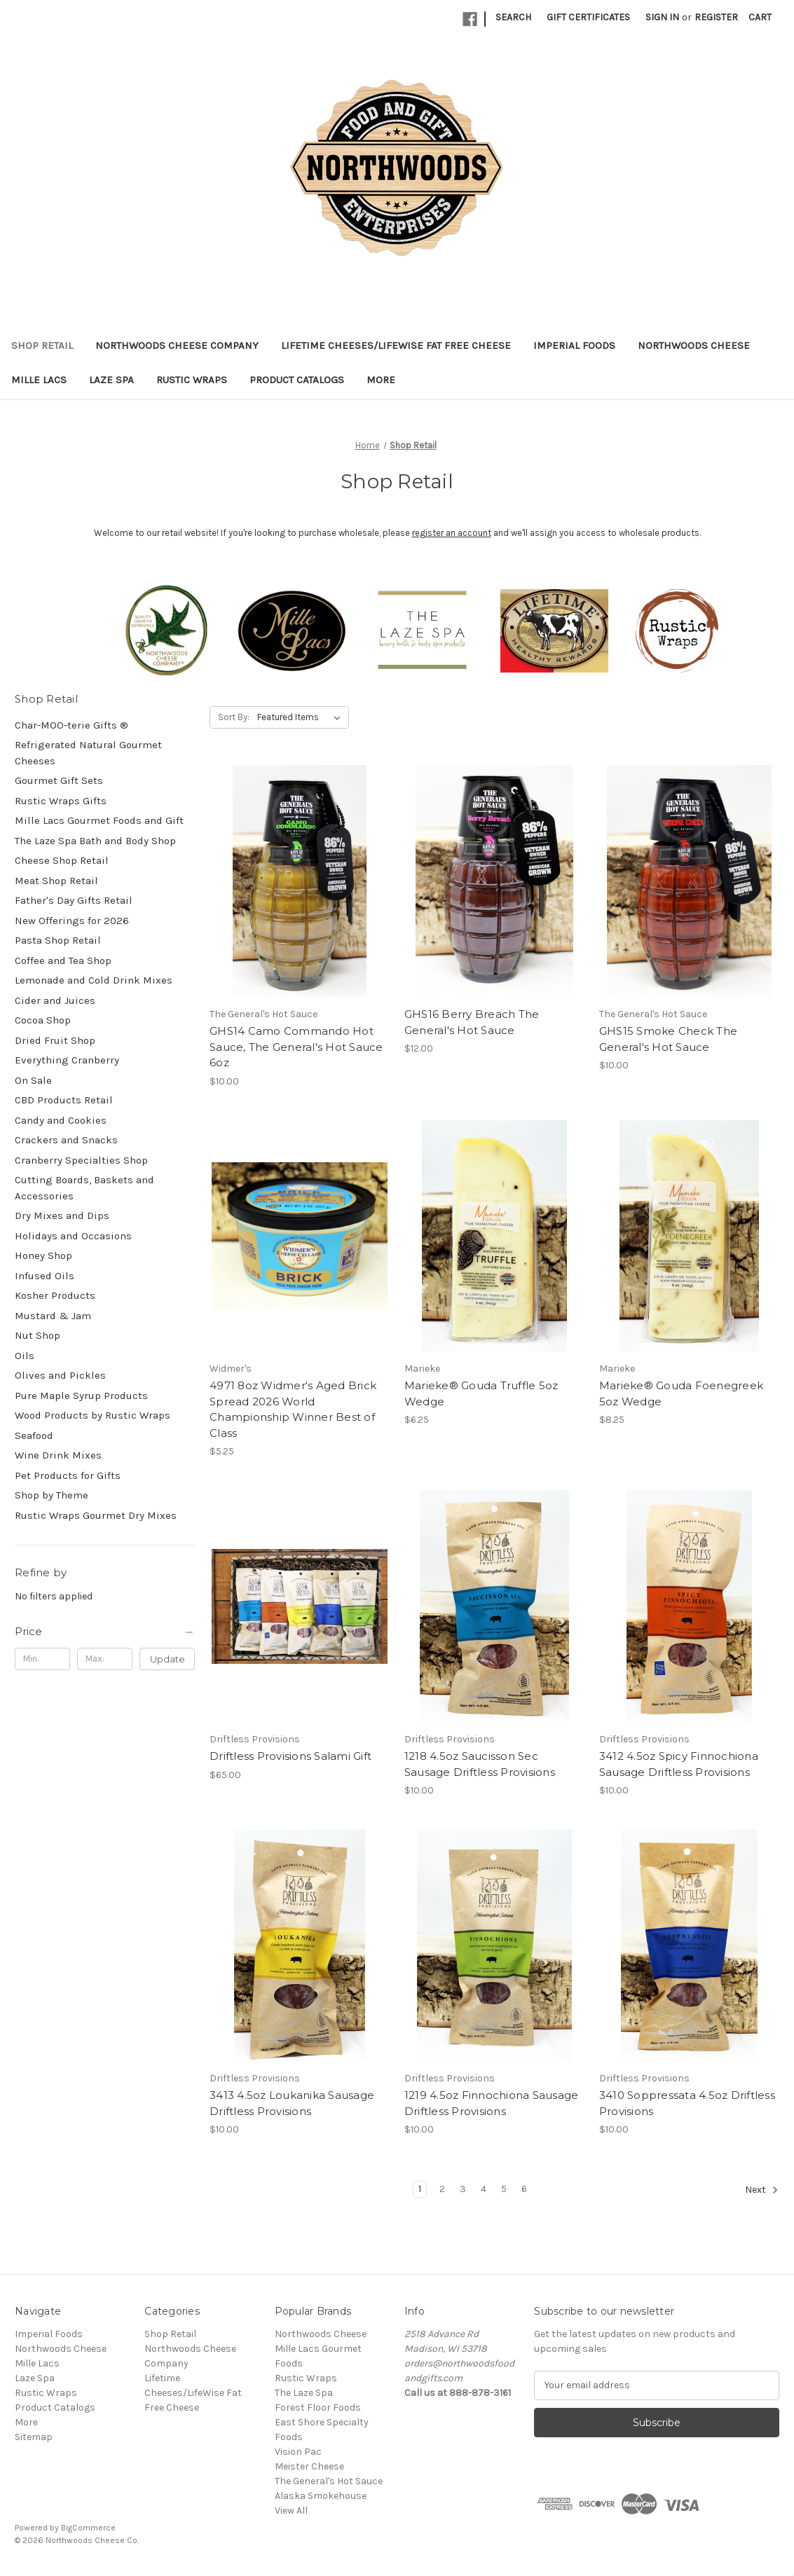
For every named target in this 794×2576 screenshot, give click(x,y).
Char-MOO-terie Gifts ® (71, 725)
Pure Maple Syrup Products (81, 1395)
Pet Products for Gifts (68, 1475)
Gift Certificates (588, 17)
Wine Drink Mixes (58, 1455)
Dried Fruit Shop (55, 1040)
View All (291, 2510)
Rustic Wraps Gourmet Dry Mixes (96, 1515)
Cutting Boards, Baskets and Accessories (84, 1187)
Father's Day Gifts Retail (73, 900)
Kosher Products (55, 1295)
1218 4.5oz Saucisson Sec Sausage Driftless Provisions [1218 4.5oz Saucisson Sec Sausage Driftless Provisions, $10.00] (479, 1764)
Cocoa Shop (43, 1020)
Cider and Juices (55, 1000)
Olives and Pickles (60, 1375)
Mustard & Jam (53, 1315)
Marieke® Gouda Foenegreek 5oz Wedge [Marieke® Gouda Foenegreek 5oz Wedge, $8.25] (681, 1393)
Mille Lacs (39, 379)
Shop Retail (42, 345)
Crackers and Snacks (66, 1140)
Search (513, 17)
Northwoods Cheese (694, 345)
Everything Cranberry (67, 1060)
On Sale (33, 1080)
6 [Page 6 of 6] (524, 2189)
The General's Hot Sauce (329, 2481)
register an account (451, 533)
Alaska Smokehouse (321, 2496)
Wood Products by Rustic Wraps (92, 1415)
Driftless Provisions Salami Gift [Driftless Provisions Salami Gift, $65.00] (290, 1756)
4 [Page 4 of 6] (483, 2189)
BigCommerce (88, 2528)
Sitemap (34, 2437)
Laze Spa (111, 379)
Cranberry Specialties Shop (81, 1160)
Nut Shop (37, 1335)
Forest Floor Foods (318, 2407)
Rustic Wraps (191, 379)
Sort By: (233, 717)
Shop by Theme (51, 1495)
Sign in (662, 17)
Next (762, 2190)
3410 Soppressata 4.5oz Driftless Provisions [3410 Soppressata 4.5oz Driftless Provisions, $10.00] (687, 2103)
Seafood (34, 1435)
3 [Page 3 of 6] (463, 2189)
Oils (24, 1355)
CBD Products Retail (64, 1100)
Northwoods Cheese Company (177, 345)
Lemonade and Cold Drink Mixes (93, 980)
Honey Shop (43, 1255)
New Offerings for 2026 (72, 920)
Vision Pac (298, 2452)
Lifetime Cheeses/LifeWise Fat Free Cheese (396, 345)
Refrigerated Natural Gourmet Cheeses (88, 752)
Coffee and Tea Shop (63, 960)
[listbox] (301, 717)
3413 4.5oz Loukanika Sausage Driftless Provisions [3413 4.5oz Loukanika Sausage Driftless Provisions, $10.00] (292, 2103)
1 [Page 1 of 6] (419, 2189)
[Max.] (104, 1659)
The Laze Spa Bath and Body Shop (95, 840)
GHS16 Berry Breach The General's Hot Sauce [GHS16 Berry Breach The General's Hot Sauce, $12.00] (472, 1022)
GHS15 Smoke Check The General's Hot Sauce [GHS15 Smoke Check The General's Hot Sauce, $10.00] (668, 1039)
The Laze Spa (304, 2393)
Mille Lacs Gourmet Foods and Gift (99, 820)
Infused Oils (44, 1275)
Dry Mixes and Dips (62, 1215)
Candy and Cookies (61, 1120)
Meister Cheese (309, 2466)
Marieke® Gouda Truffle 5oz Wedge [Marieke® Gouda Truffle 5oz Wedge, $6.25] (481, 1393)
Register (716, 17)
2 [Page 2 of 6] (442, 2189)
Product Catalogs (296, 379)
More (381, 379)
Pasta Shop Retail (58, 940)
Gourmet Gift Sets (59, 780)
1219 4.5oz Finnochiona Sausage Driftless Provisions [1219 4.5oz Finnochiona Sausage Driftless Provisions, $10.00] (491, 2103)
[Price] (105, 1631)
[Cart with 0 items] (760, 17)
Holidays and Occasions (73, 1236)
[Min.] (42, 1659)
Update (167, 1659)
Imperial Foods (574, 345)
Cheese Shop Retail (62, 860)
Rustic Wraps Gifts (61, 800)
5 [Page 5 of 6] (504, 2189)
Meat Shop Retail (56, 880)
